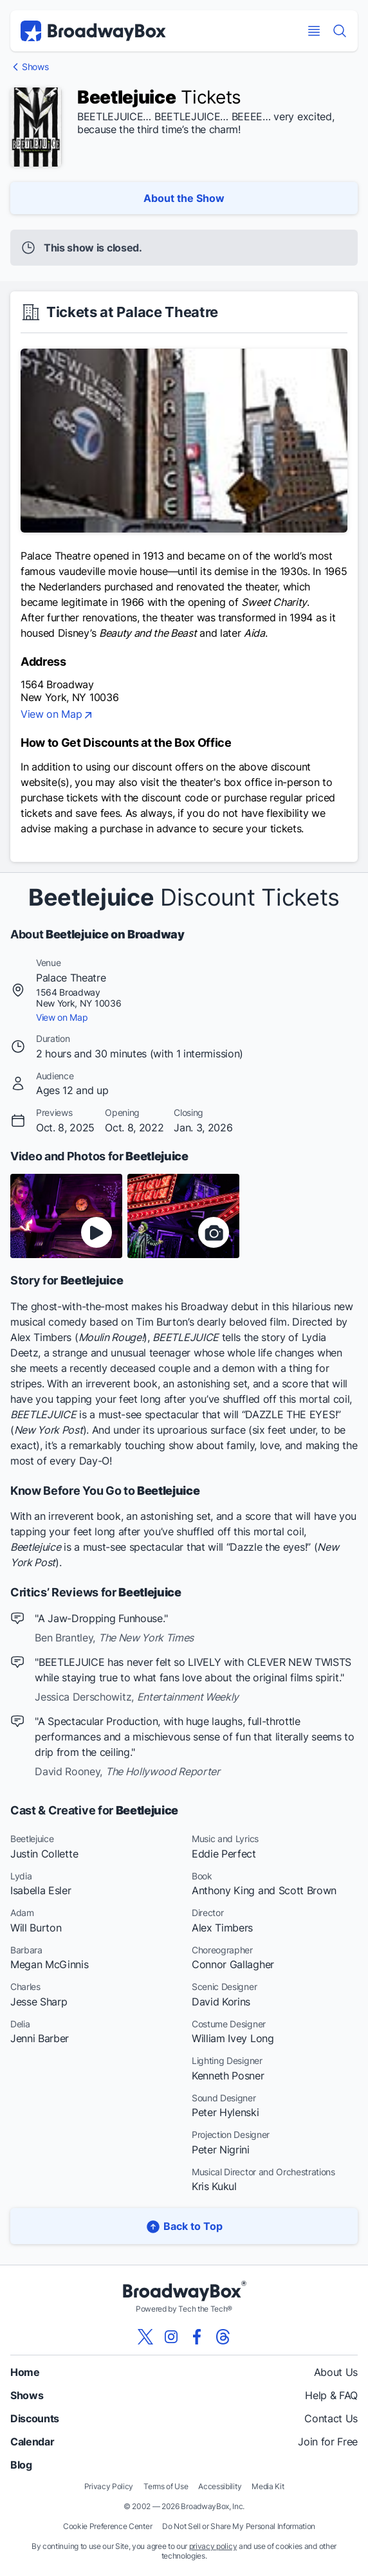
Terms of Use (165, 2486)
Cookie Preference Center (107, 2526)
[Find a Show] (339, 31)
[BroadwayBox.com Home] (93, 31)
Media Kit (268, 2486)
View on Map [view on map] (58, 715)
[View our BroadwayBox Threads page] (222, 2336)
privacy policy (213, 2546)
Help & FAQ (331, 2395)
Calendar (32, 2441)
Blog (21, 2464)
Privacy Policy (109, 2486)
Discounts (34, 2418)
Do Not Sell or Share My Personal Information (238, 2526)
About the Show (184, 198)
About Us (336, 2372)
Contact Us (331, 2418)
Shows (35, 67)
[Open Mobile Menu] (314, 31)
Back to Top (184, 2226)
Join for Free (328, 2441)
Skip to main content (184, 0)
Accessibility (219, 2486)
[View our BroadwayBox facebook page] (197, 2336)
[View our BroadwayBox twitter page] (145, 2336)
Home (25, 2372)
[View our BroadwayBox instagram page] (171, 2336)
